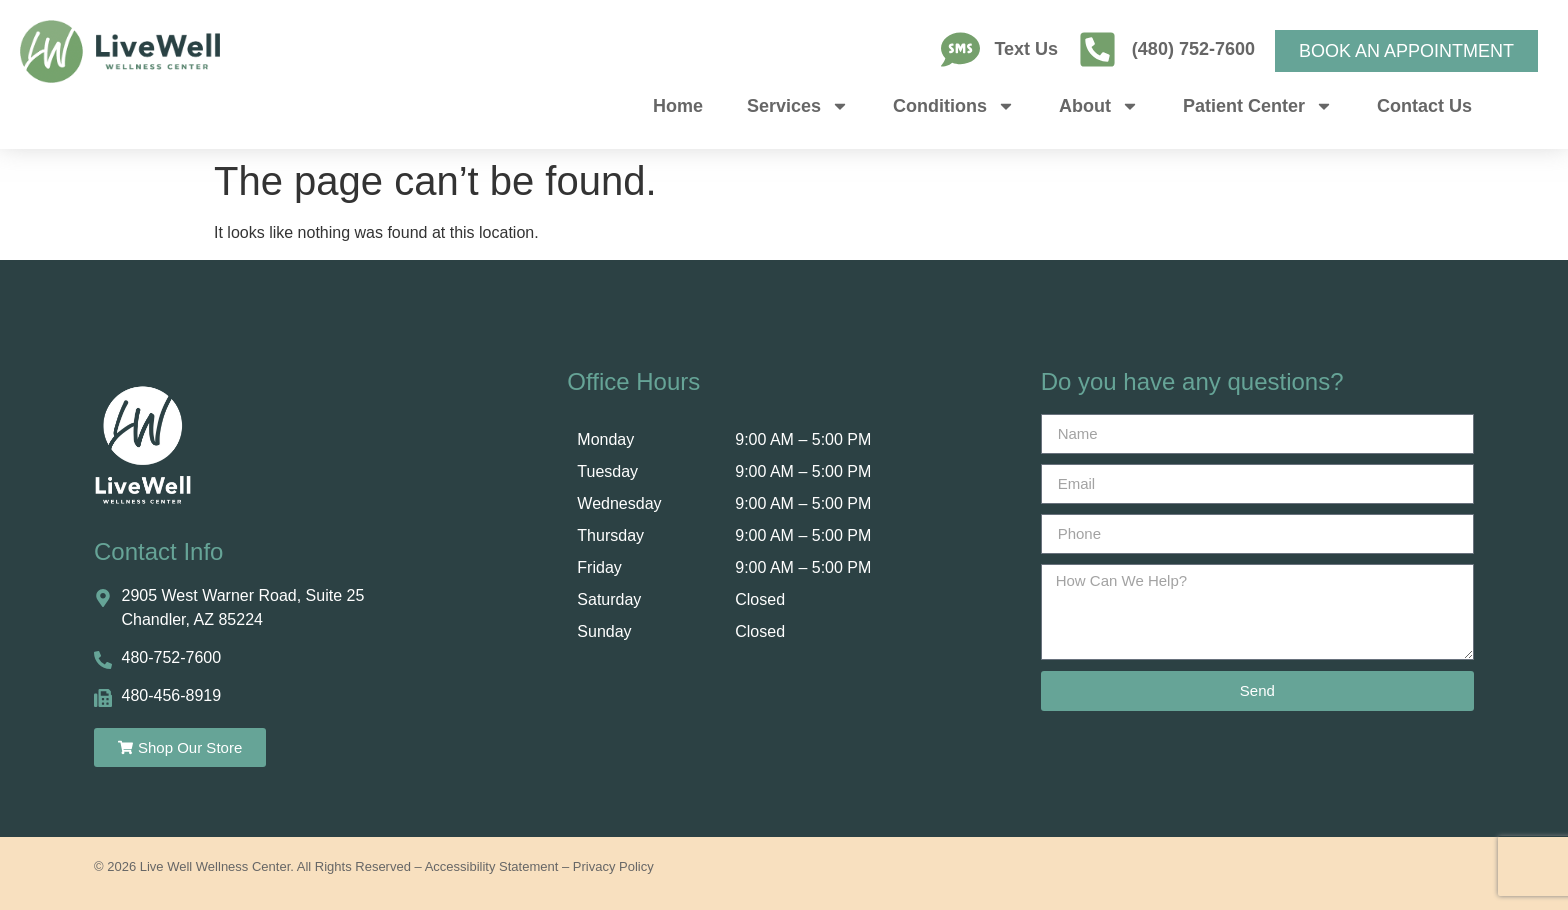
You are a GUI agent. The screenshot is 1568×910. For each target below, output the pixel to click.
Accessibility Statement (492, 866)
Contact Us (1424, 106)
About (1099, 106)
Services (798, 106)
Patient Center (1258, 106)
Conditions (954, 106)
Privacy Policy (613, 866)
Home (678, 106)
